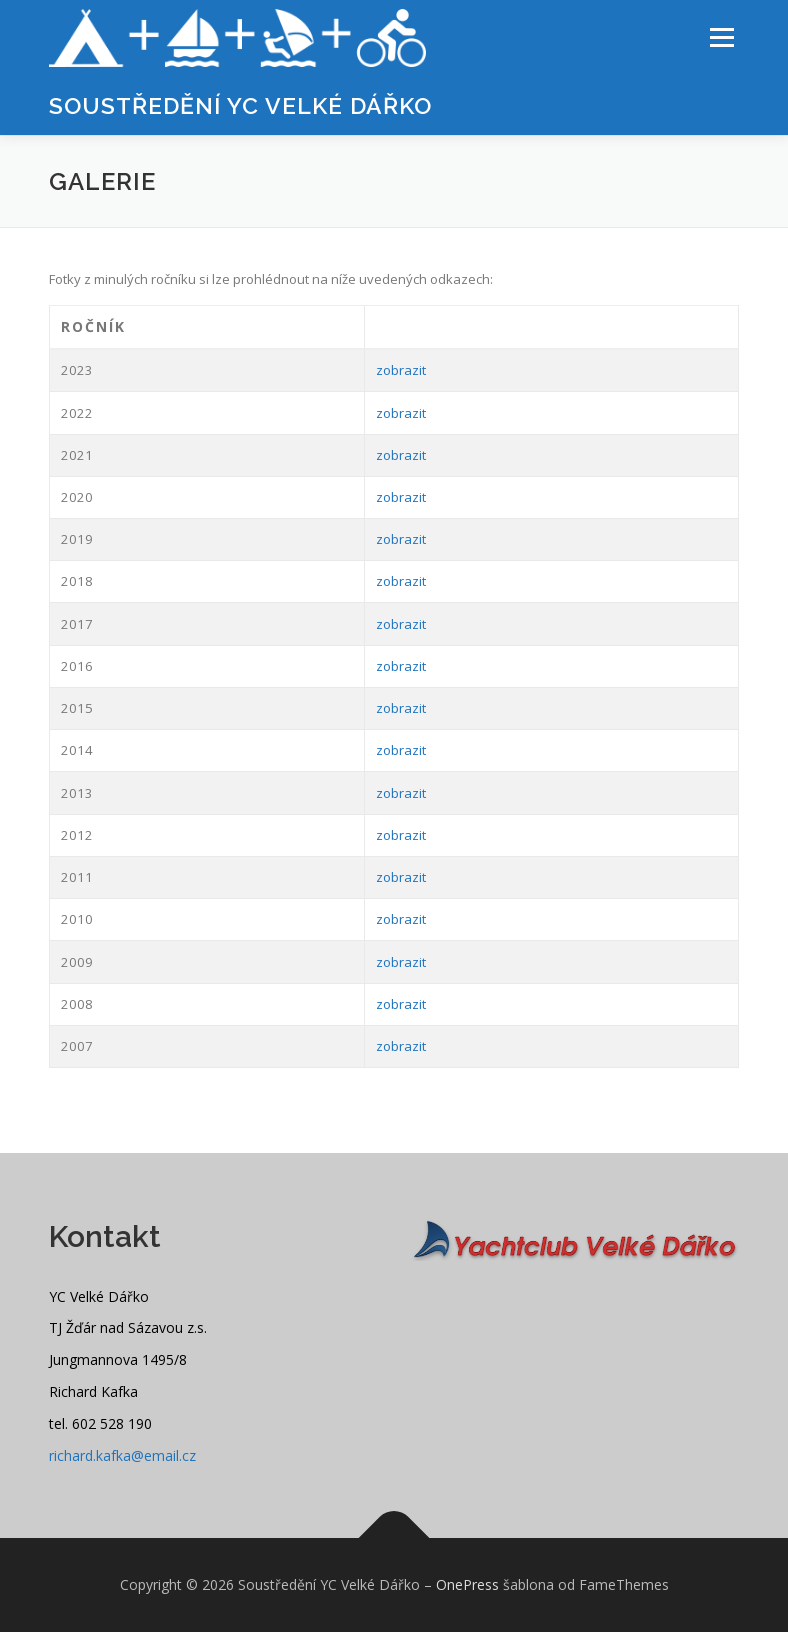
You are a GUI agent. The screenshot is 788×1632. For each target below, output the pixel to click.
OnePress (467, 1584)
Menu (721, 37)
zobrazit (401, 370)
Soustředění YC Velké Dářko (240, 105)
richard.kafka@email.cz (122, 1455)
